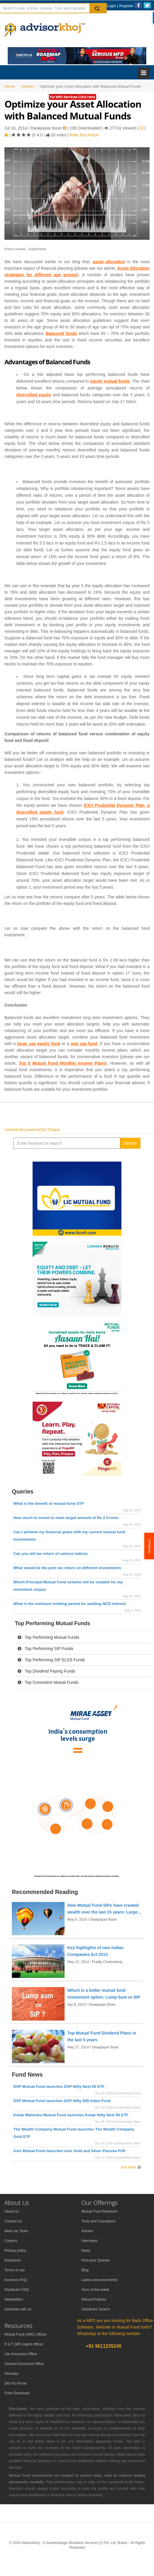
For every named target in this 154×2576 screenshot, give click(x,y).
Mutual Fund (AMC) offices (25, 2334)
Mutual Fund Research (99, 2211)
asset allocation (109, 261)
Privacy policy (15, 2250)
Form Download (17, 2393)
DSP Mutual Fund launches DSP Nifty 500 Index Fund (61, 2101)
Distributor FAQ (16, 2290)
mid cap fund (83, 1043)
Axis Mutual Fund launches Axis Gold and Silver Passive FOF (69, 2151)
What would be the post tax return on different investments (67, 1568)
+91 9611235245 (102, 2346)
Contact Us (13, 2221)
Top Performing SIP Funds (45, 1648)
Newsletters (13, 2299)
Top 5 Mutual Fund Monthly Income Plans (62, 1063)
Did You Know (15, 2383)
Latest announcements (99, 2280)
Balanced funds (61, 333)
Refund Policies (93, 2299)
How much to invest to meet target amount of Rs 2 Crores (65, 1517)
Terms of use (14, 2270)
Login (111, 6)
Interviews (89, 2241)
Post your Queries (95, 2260)
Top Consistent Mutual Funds (48, 1682)
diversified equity (33, 394)
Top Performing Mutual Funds (48, 1637)
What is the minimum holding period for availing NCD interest (69, 1603)
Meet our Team (16, 2231)
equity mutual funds (110, 381)
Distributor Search (95, 2309)
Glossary (11, 2373)
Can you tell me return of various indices (50, 1553)
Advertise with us (17, 2309)
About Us (11, 2211)
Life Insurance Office (20, 2354)
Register (126, 6)
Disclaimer (12, 2260)
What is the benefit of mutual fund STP (48, 1503)
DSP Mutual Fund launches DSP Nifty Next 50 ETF (59, 2086)
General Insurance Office (24, 2364)
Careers (10, 2241)
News (85, 2250)
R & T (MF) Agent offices (23, 2344)
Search (130, 1143)
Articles (87, 2231)
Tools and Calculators (98, 2221)
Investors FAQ (15, 2280)
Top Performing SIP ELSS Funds (51, 1659)
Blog (85, 2270)
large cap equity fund (38, 1043)
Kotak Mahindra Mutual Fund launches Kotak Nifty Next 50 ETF (71, 2115)
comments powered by (32, 1129)
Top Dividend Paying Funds (46, 1671)
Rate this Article (84, 134)
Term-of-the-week (95, 2290)
